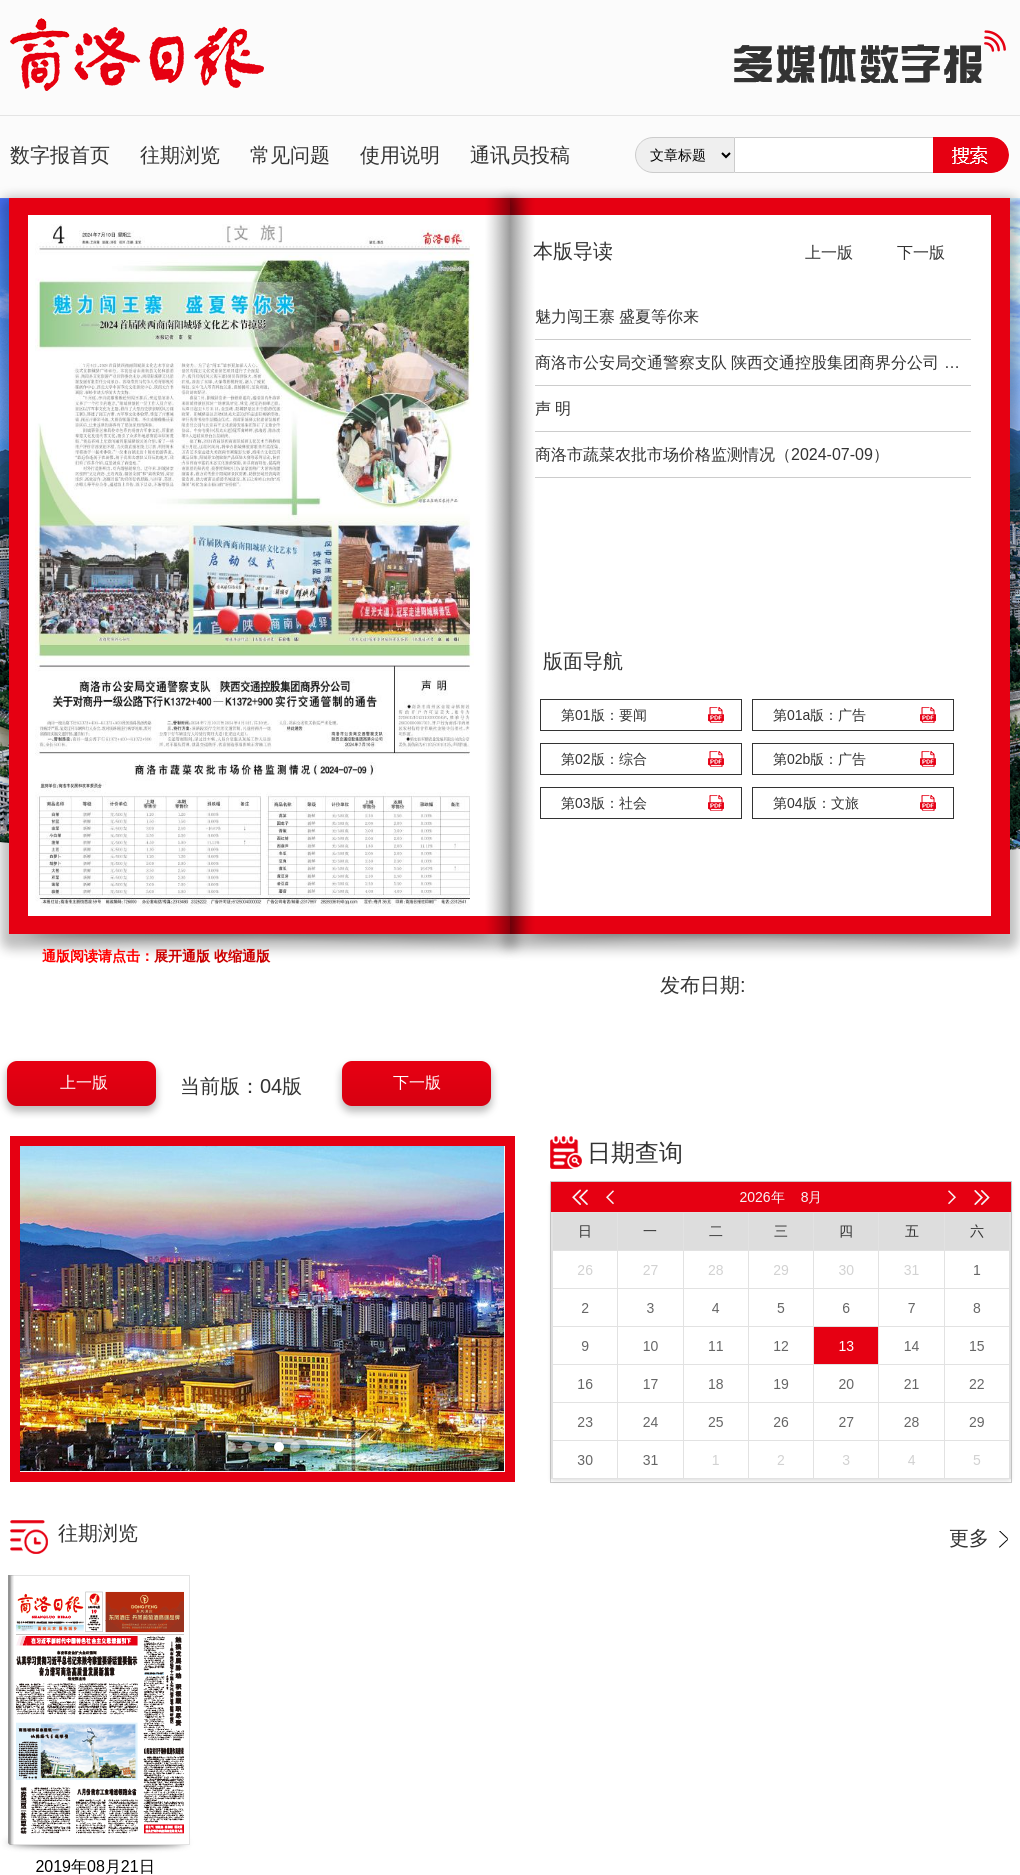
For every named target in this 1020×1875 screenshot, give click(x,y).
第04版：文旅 (816, 803)
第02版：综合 (604, 759)
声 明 (553, 408)
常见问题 (290, 155)
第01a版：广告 (819, 715)
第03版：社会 (604, 803)
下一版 (417, 1082)
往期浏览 (180, 155)
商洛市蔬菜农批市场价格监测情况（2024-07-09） (712, 454)
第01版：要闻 (604, 715)
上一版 (84, 1082)
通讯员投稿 (520, 155)
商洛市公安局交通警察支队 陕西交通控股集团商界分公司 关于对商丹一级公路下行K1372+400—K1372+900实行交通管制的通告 (753, 362)
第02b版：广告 (819, 759)
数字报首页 (60, 155)
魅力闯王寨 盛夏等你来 (617, 316)
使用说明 (400, 155)
